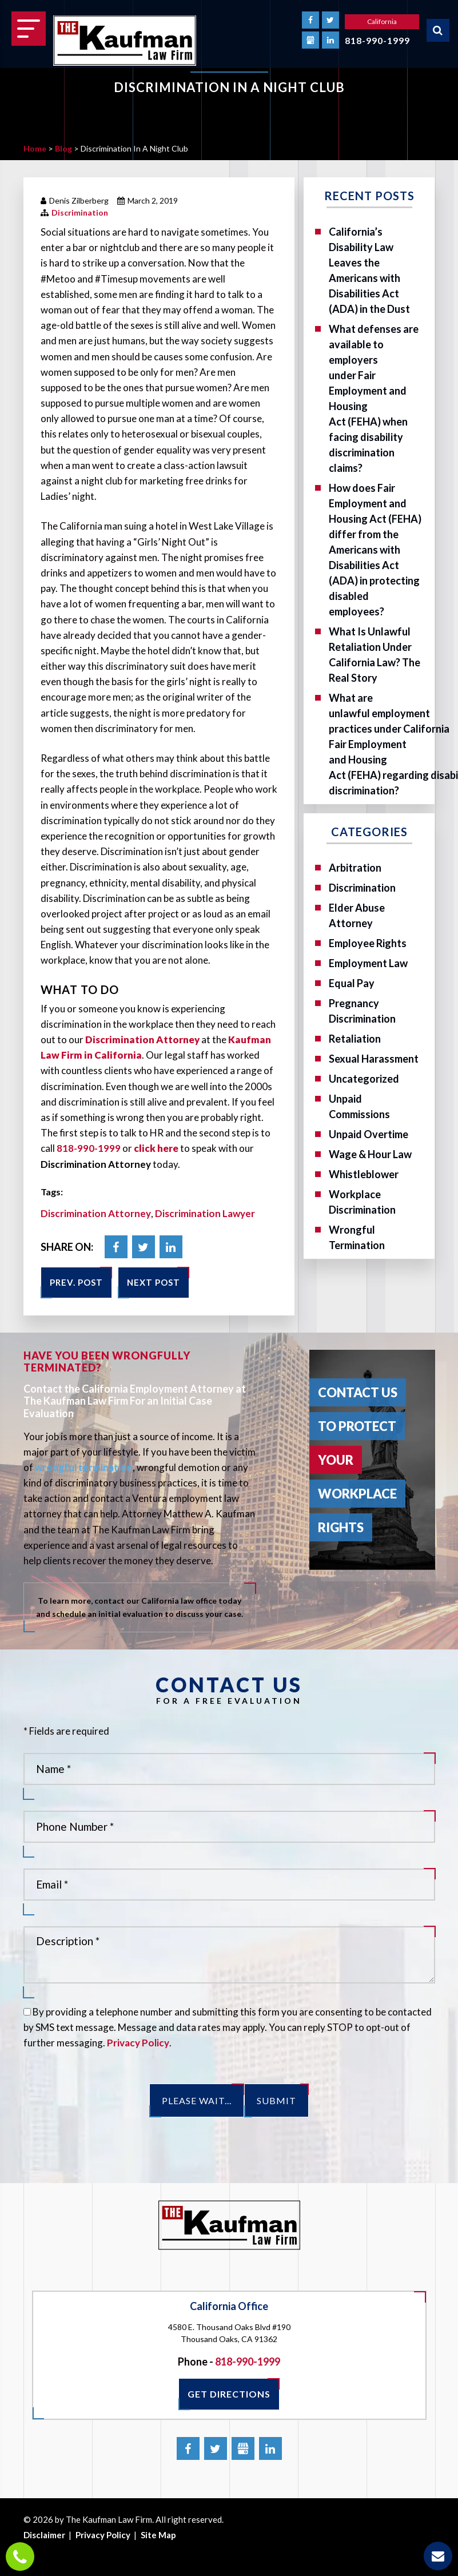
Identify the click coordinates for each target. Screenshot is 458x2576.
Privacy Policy (138, 2043)
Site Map (158, 2535)
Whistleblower (364, 1174)
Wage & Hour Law (370, 1154)
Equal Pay (352, 983)
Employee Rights (368, 943)
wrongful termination (84, 1467)
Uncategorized (364, 1078)
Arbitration (355, 867)
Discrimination (79, 212)
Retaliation (355, 1038)
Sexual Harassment (374, 1058)
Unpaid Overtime (368, 1134)
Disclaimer (44, 2535)
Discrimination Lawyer (205, 1213)
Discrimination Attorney (96, 1213)
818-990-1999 (377, 40)
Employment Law (368, 963)
